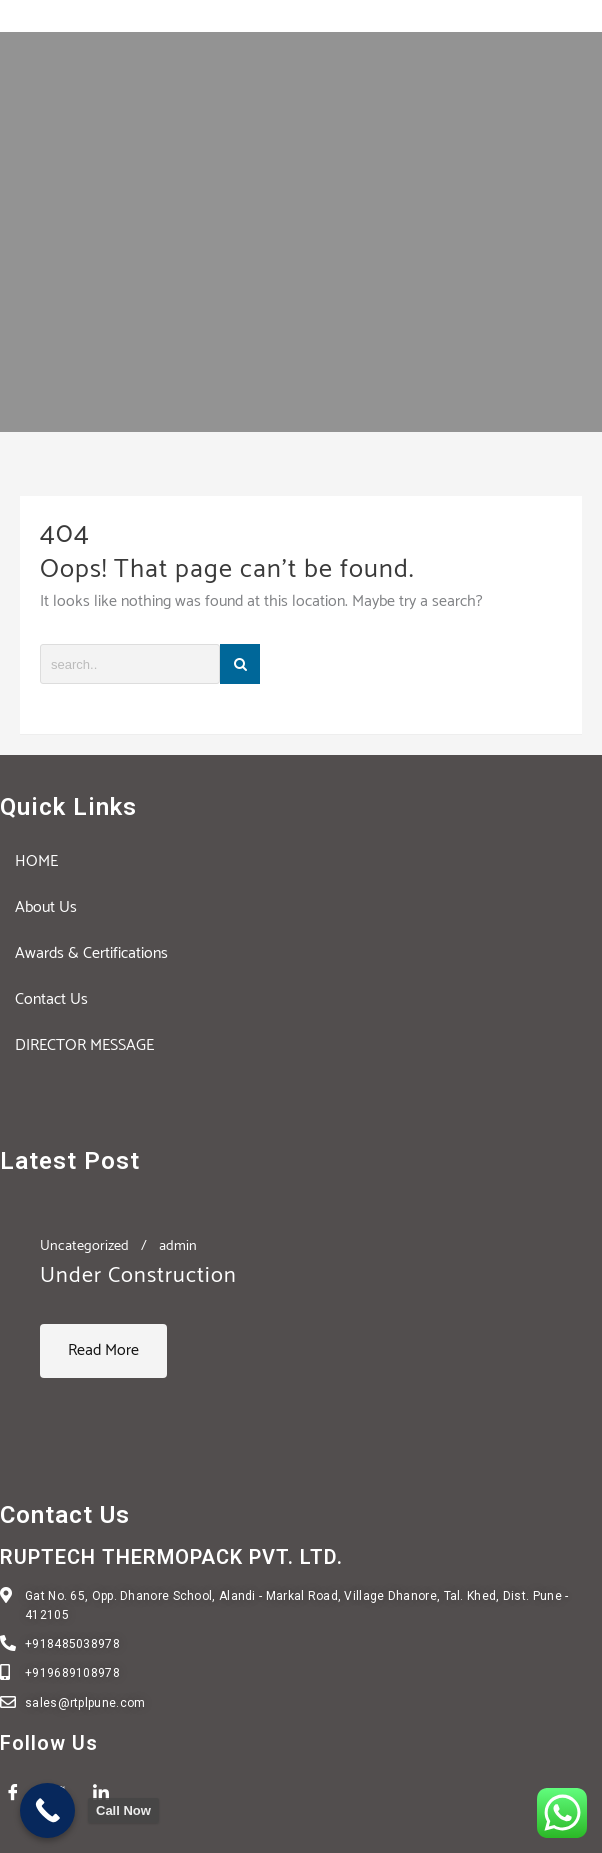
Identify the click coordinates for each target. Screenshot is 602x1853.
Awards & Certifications (91, 953)
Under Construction (138, 1276)
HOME (36, 861)
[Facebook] (20, 1793)
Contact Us (51, 999)
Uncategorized (84, 1246)
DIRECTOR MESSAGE (84, 1045)
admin (178, 1246)
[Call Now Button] (47, 1810)
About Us (46, 907)
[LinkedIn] (108, 1793)
